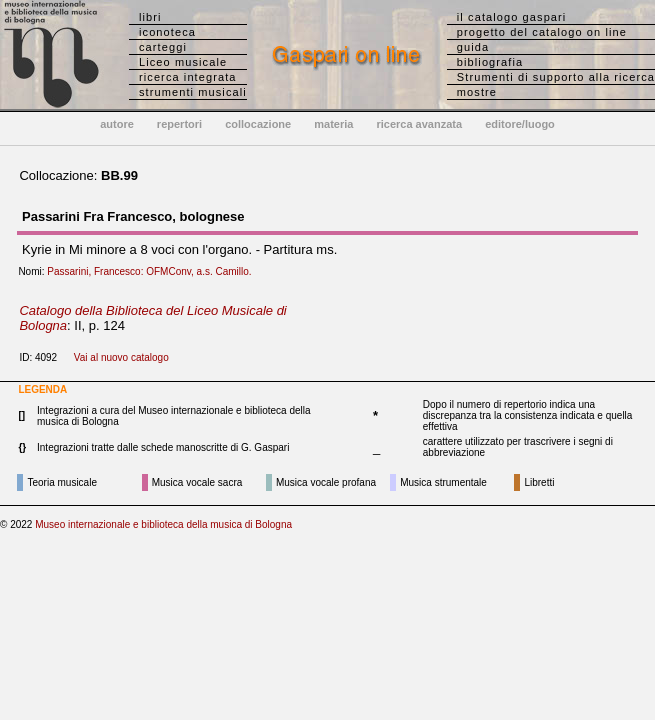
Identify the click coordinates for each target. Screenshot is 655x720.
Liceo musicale (183, 62)
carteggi (163, 47)
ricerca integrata (188, 77)
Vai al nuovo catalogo (121, 357)
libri (150, 17)
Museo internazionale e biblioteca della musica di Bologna (163, 524)
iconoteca (167, 32)
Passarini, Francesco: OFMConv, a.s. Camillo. (153, 271)
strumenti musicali (193, 92)
